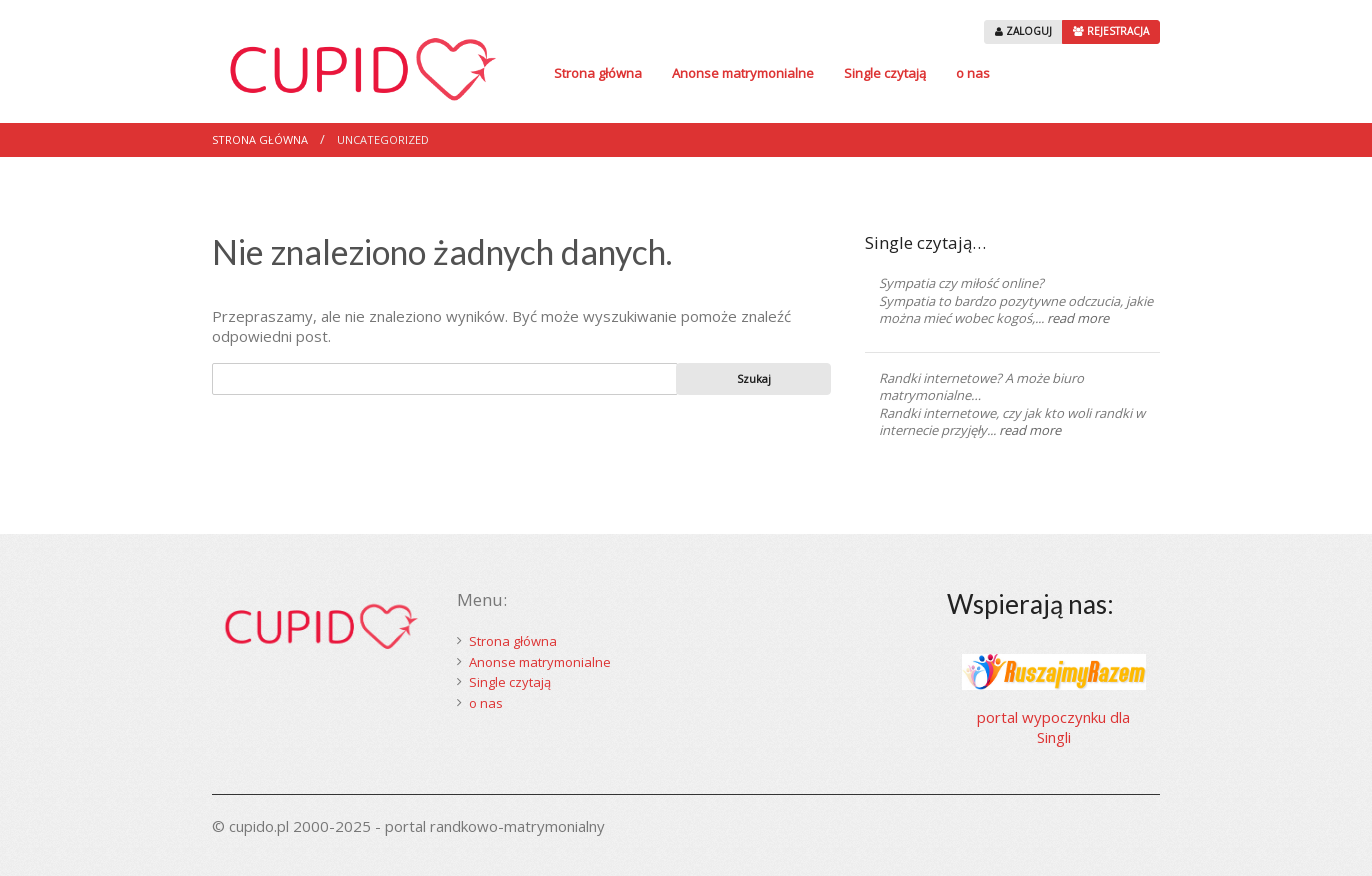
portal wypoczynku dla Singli (1053, 727)
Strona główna (598, 73)
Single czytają (885, 73)
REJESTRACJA (1111, 31)
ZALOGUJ (1023, 31)
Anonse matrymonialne (743, 73)
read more (1078, 318)
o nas (973, 73)
